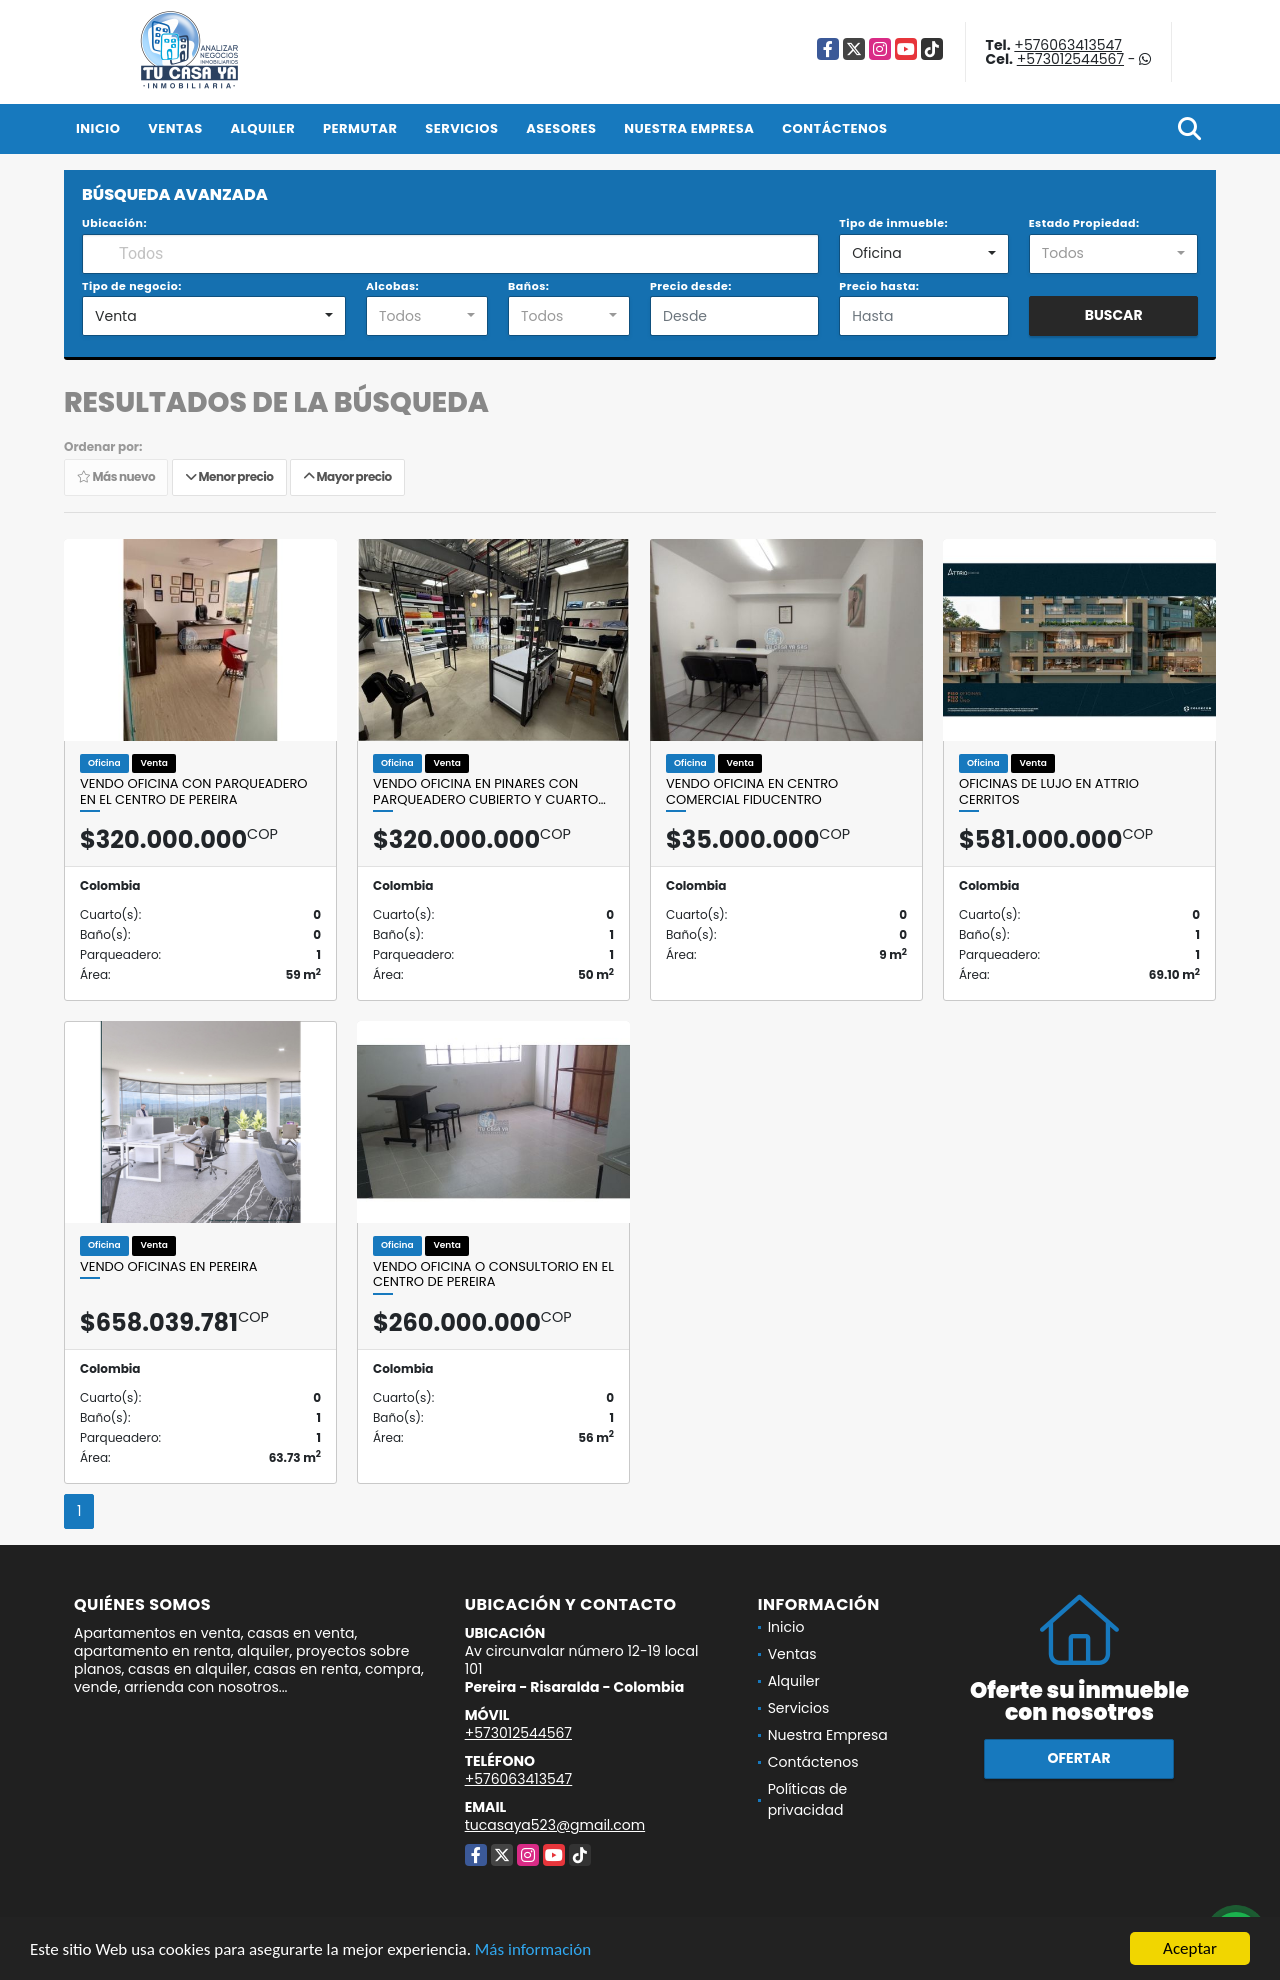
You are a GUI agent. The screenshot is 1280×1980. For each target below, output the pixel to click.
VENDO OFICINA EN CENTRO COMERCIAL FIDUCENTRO (752, 791)
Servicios (461, 128)
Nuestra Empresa (689, 128)
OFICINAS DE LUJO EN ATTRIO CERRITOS (1049, 791)
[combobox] (923, 254)
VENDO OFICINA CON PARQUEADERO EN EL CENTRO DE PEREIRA (194, 791)
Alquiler (262, 128)
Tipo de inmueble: (893, 223)
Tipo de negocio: (132, 286)
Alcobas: (392, 286)
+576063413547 (1068, 45)
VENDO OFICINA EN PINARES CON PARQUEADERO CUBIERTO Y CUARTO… (489, 791)
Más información (533, 1949)
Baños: (528, 286)
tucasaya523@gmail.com (555, 1825)
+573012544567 (1070, 59)
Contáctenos (834, 128)
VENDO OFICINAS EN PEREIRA (169, 1267)
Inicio (98, 128)
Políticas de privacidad (808, 1799)
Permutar (360, 128)
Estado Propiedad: (1084, 223)
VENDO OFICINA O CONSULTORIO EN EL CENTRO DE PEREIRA (493, 1274)
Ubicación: (114, 223)
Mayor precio (347, 476)
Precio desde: (691, 286)
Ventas (175, 128)
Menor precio (229, 476)
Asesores (561, 128)
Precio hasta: (879, 286)
